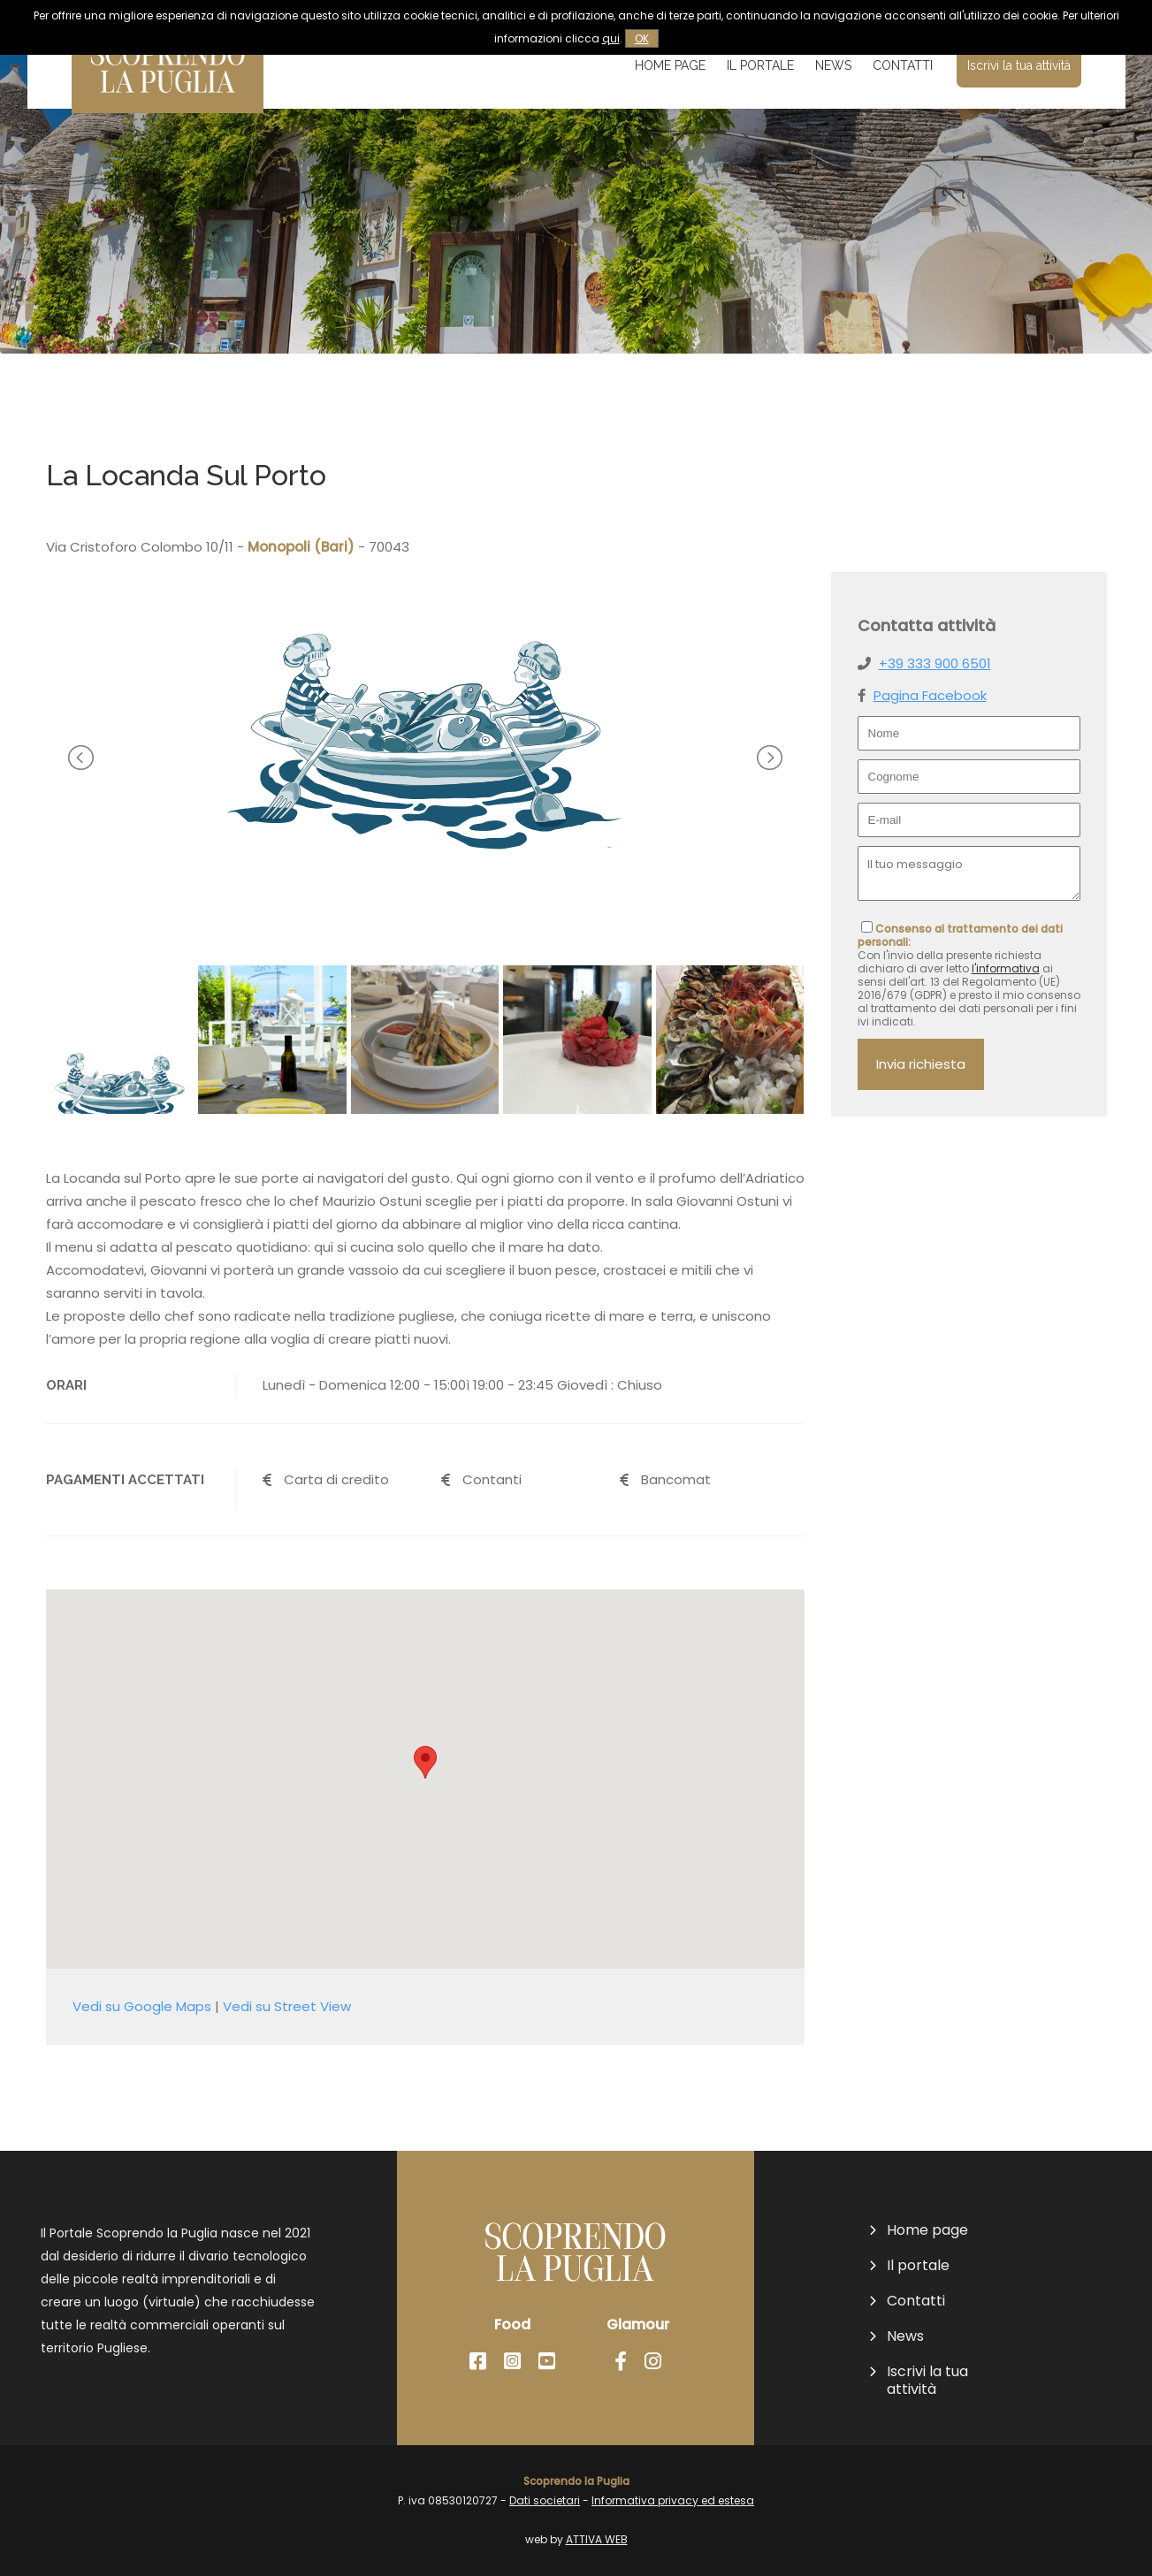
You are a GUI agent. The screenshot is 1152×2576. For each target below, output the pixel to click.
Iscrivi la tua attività (1019, 65)
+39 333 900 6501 (935, 663)
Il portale (760, 65)
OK (642, 38)
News (833, 65)
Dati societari (544, 2500)
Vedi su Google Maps (141, 2006)
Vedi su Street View (287, 2006)
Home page (670, 65)
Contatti (903, 65)
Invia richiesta (920, 1064)
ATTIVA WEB (597, 2539)
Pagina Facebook (930, 695)
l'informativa (1006, 968)
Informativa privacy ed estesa (672, 2500)
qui (611, 38)
